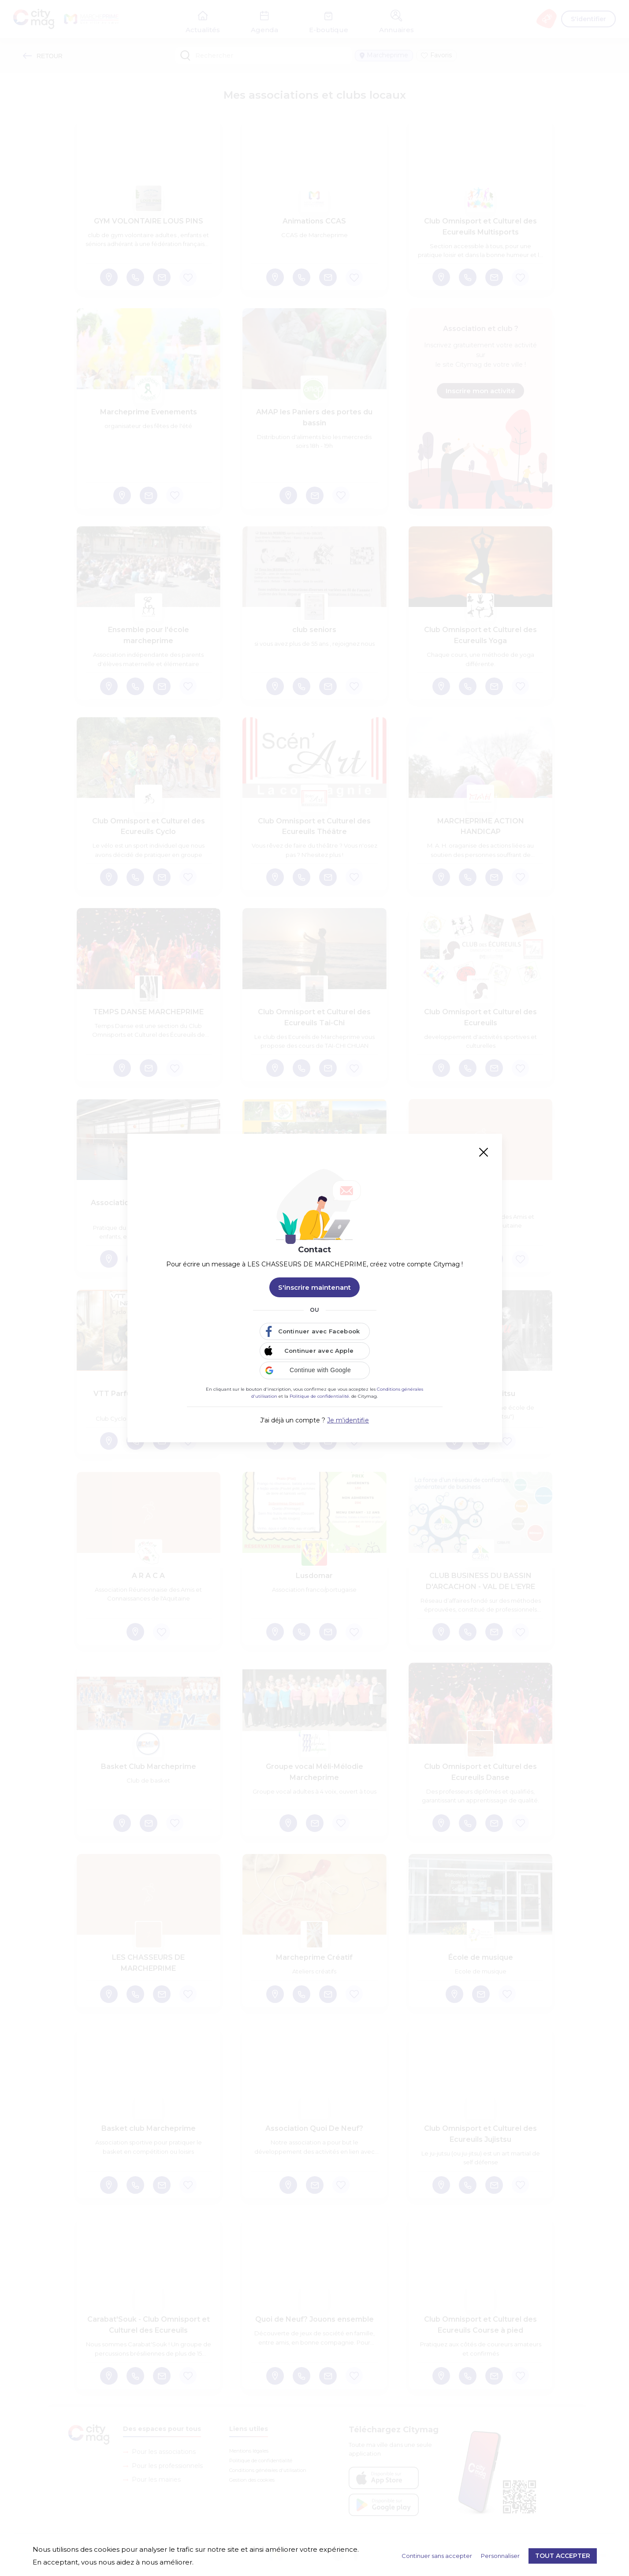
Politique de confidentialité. (320, 1396)
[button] (315, 1370)
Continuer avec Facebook (319, 1331)
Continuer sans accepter (437, 2555)
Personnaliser (500, 2555)
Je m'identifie (348, 1420)
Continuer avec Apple (319, 1350)
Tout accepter (562, 2556)
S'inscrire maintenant (314, 1287)
